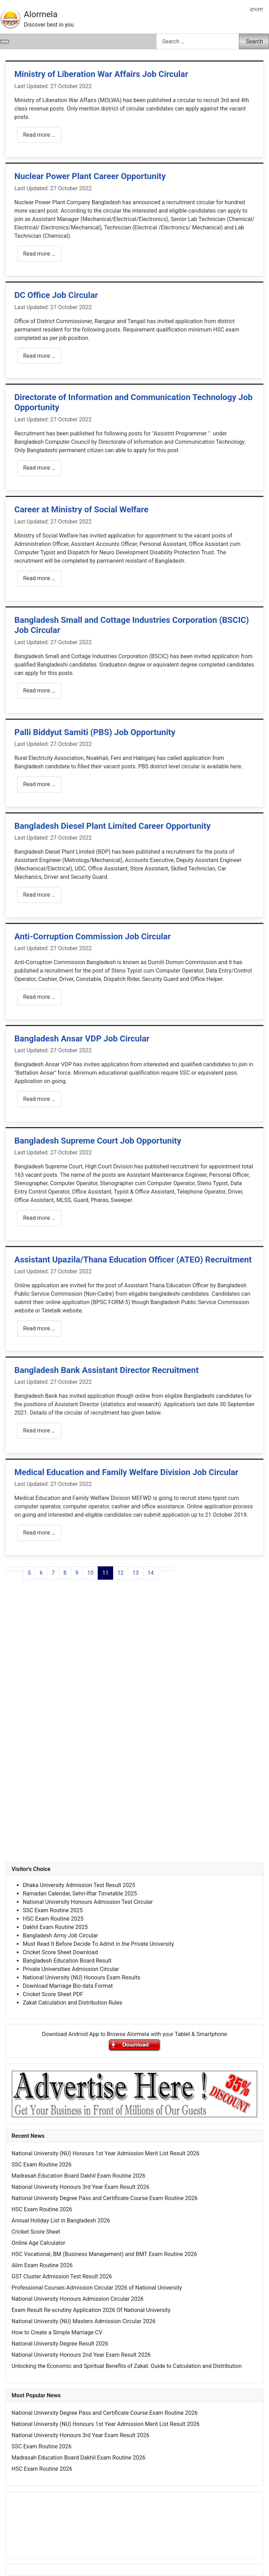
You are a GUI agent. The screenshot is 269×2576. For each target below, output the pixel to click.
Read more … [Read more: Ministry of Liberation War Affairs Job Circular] (39, 134)
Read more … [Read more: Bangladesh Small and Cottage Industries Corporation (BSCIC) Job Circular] (39, 690)
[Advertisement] (134, 1676)
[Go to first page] (10, 1568)
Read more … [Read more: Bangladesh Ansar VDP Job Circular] (39, 1099)
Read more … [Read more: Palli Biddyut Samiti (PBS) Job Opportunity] (39, 784)
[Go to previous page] (18, 1568)
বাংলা (256, 9)
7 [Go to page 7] (53, 1573)
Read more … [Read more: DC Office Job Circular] (39, 356)
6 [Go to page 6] (41, 1573)
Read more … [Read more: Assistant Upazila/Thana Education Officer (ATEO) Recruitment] (39, 1328)
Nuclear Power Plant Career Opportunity (90, 176)
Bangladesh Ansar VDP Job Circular (82, 1039)
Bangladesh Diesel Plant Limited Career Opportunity (112, 826)
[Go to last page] (171, 1568)
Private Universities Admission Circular (71, 1969)
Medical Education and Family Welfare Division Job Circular (126, 1472)
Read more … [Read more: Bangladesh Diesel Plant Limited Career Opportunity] (39, 894)
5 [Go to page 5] (29, 1573)
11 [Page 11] (105, 1573)
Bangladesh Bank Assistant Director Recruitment (106, 1370)
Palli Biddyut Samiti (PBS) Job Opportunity (94, 732)
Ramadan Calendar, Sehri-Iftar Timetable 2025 (80, 1893)
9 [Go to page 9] (76, 1573)
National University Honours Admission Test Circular (88, 1902)
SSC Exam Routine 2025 (53, 1910)
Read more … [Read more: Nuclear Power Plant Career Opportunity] (39, 253)
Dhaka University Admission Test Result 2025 (79, 1885)
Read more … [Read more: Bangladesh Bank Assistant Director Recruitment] (39, 1430)
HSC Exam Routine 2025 (53, 1918)
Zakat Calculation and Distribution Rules (72, 2002)
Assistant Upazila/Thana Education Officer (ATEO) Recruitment (133, 1260)
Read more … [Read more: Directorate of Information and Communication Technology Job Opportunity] (39, 467)
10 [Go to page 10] (90, 1573)
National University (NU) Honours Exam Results (81, 1977)
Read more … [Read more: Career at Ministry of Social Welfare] (39, 578)
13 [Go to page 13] (135, 1573)
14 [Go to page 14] (150, 1573)
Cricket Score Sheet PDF (53, 1994)
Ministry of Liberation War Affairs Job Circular (101, 74)
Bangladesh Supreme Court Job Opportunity (97, 1141)
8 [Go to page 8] (65, 1573)
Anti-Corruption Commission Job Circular (92, 936)
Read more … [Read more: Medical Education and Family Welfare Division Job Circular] (39, 1532)
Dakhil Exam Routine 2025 (55, 1927)
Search (254, 41)
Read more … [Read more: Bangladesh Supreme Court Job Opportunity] (39, 1218)
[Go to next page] (162, 1568)
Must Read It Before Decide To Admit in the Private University (98, 1944)
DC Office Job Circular (56, 295)
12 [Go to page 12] (120, 1573)
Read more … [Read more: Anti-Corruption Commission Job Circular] (39, 997)
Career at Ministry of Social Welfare (81, 509)
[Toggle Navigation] (4, 41)
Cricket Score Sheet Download (60, 1952)
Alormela (40, 14)
